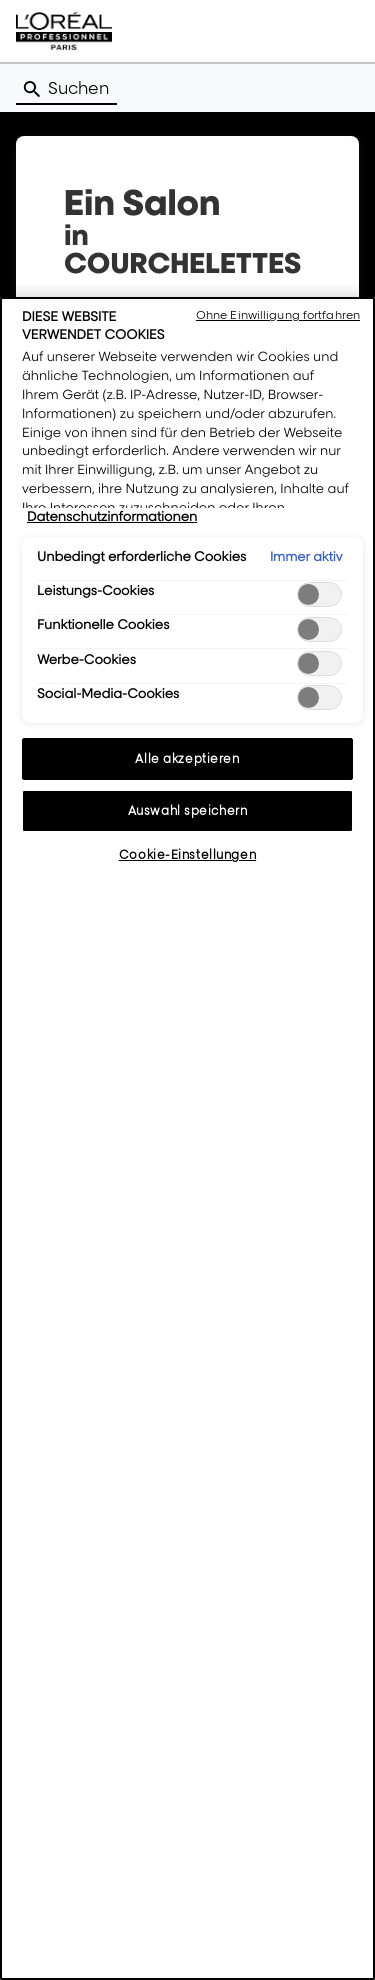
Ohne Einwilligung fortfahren (278, 315)
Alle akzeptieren (187, 758)
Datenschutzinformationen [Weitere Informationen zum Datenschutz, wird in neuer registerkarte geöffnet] (112, 517)
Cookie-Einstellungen (187, 854)
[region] (187, 1138)
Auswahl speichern (188, 810)
